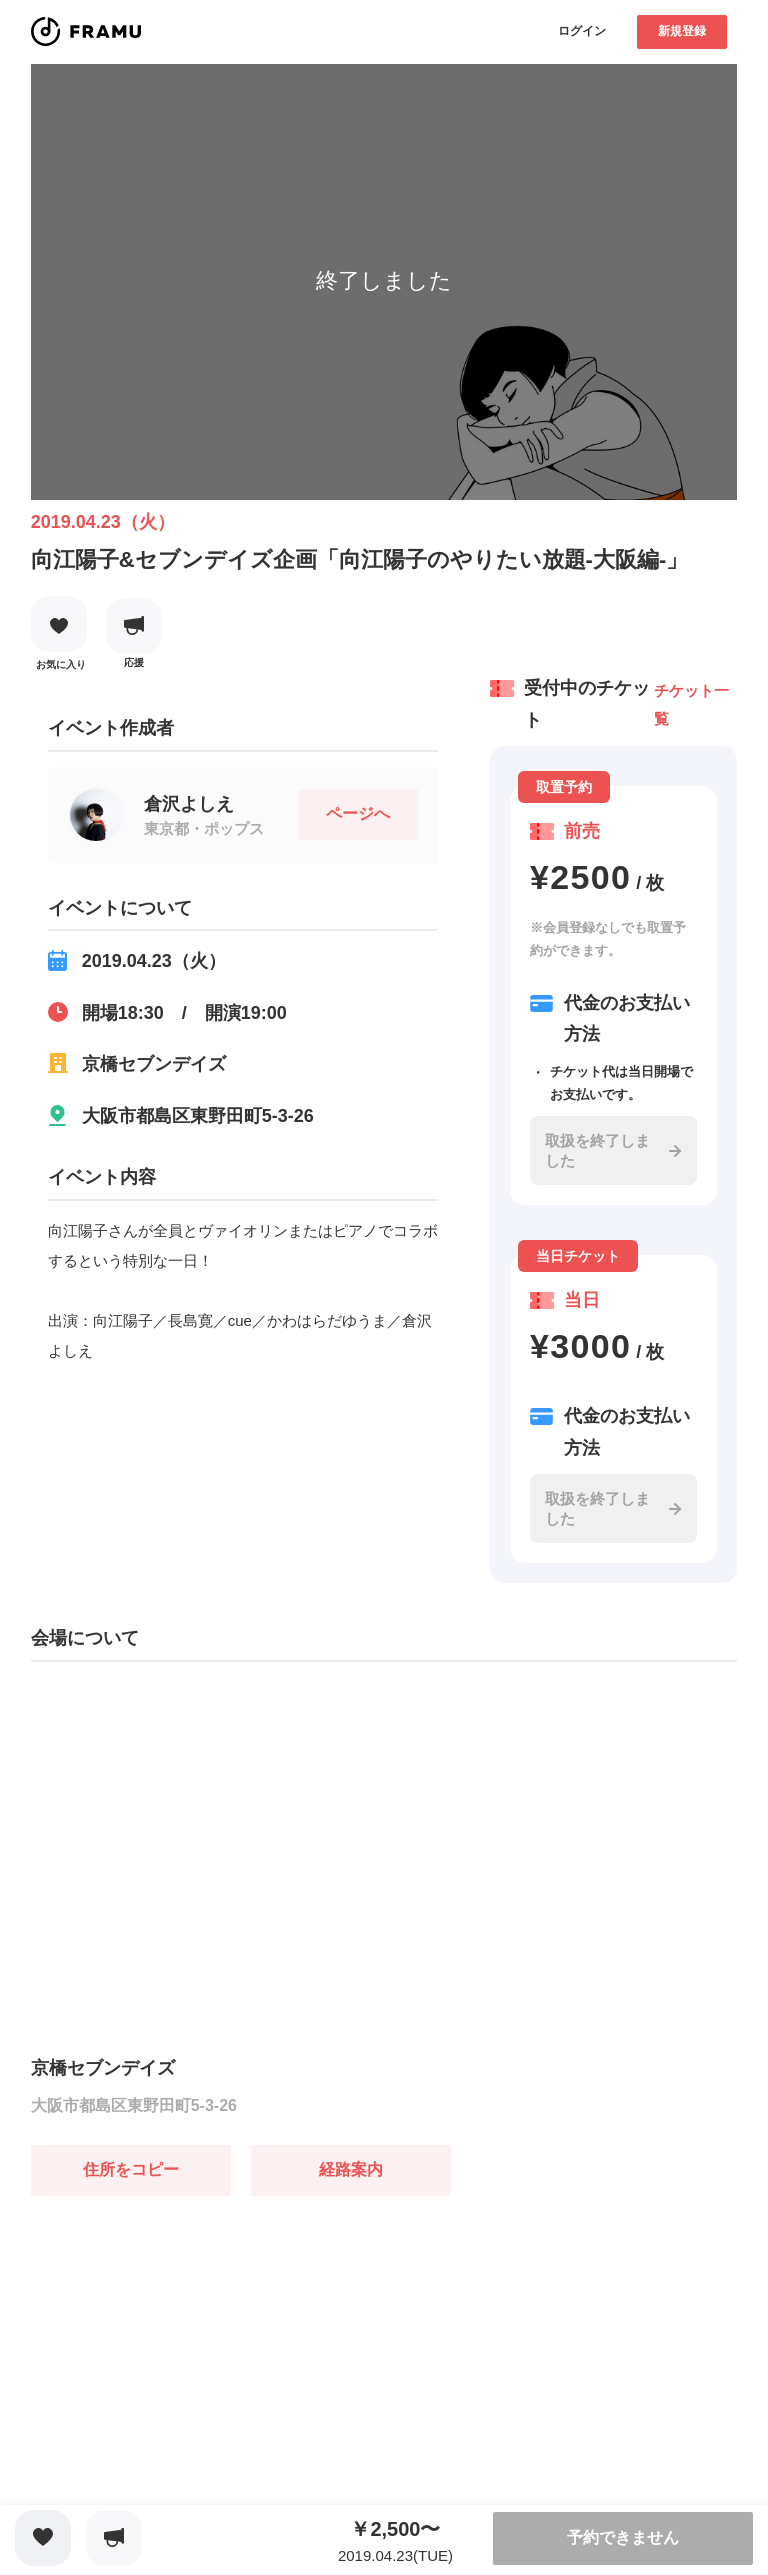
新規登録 (682, 31)
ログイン (582, 31)
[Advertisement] (181, 2321)
